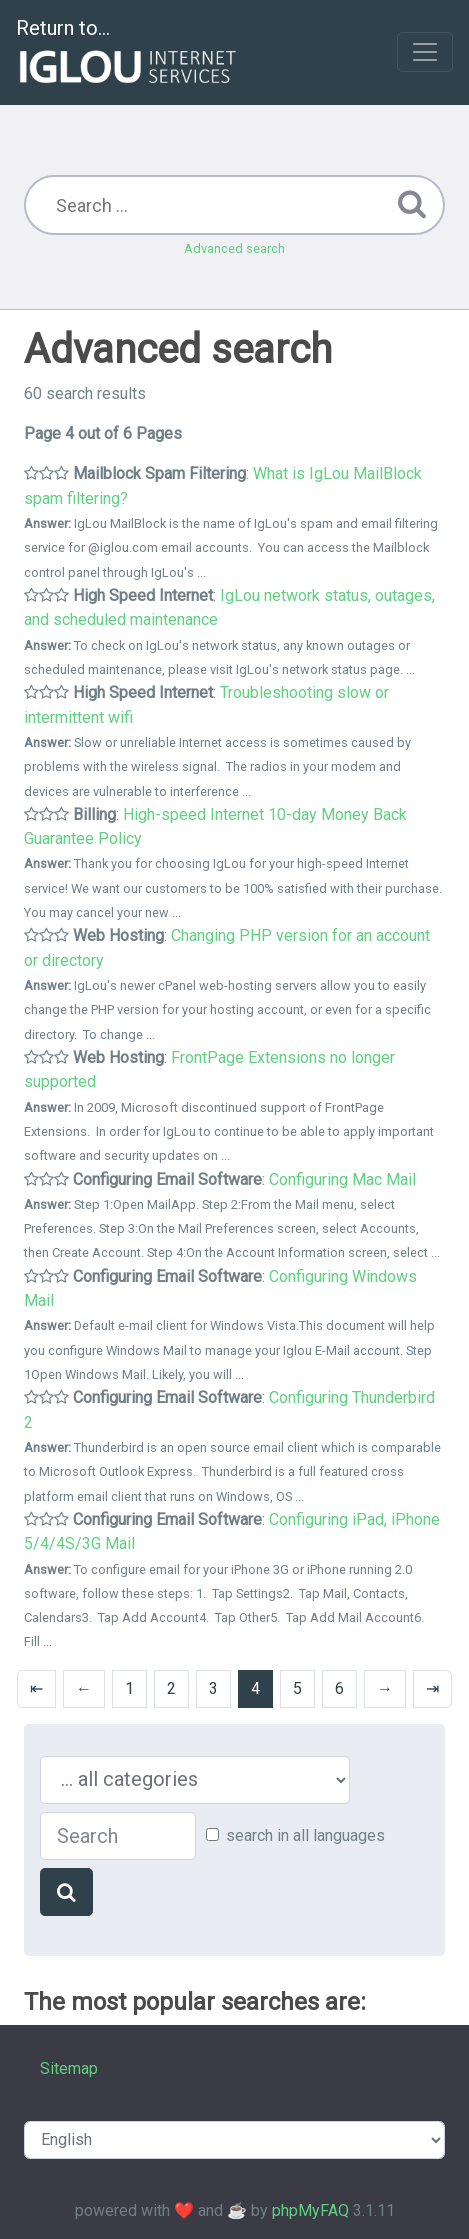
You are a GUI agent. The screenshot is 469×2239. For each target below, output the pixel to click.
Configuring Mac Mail (342, 1179)
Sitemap (69, 2068)
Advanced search (234, 248)
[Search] (66, 1892)
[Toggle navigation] (425, 52)
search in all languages (305, 1835)
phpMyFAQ (310, 2210)
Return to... (128, 53)
